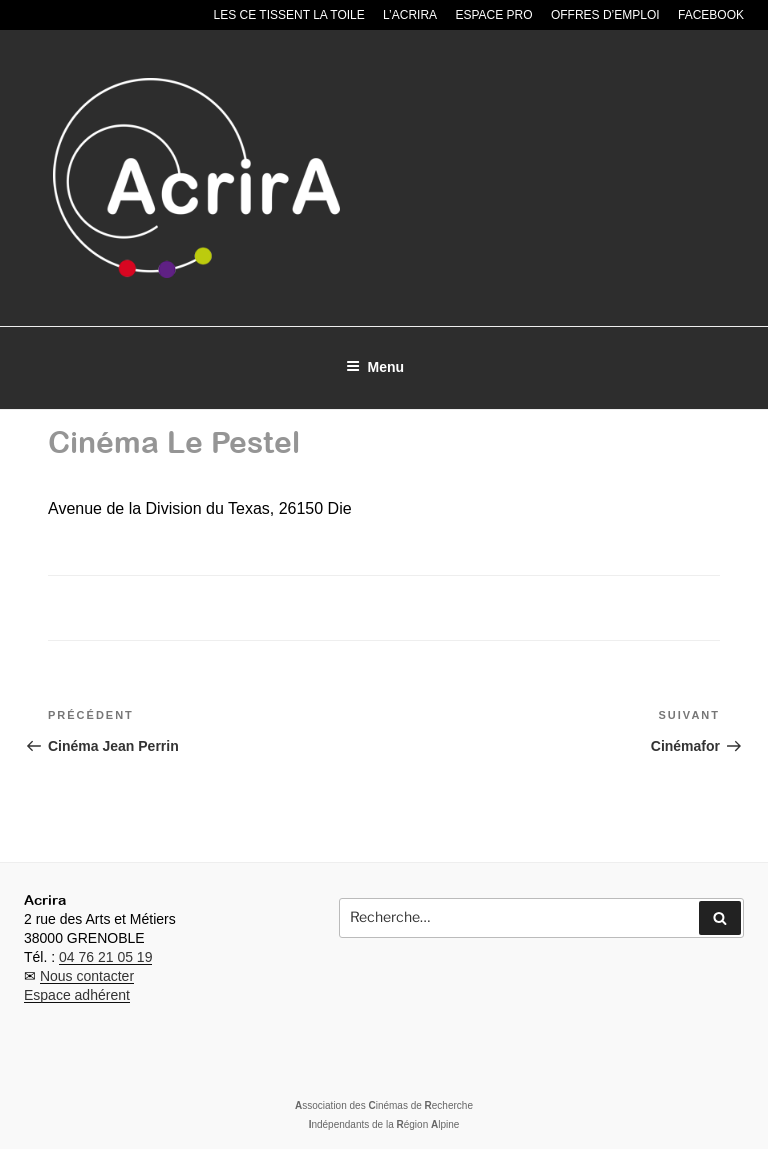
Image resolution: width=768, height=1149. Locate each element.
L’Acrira (410, 15)
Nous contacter (87, 976)
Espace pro (493, 15)
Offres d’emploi (605, 15)
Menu (375, 367)
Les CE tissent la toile (289, 15)
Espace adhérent (77, 995)
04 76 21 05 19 (105, 957)
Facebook (711, 15)
